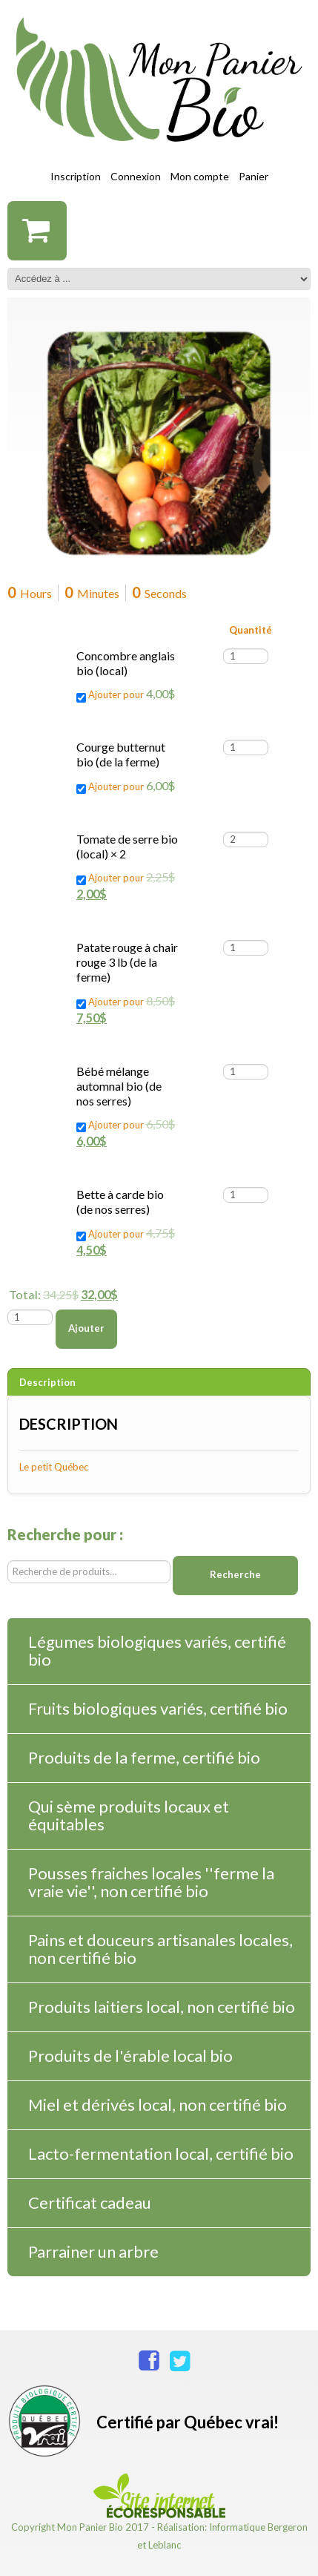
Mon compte (199, 176)
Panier (253, 176)
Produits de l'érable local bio (130, 2056)
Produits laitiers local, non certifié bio (161, 2007)
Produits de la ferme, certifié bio (144, 1757)
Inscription (75, 176)
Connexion (135, 176)
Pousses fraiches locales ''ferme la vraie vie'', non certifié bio (151, 1882)
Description (47, 1382)
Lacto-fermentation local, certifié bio (161, 2153)
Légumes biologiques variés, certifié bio (157, 1650)
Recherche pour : (65, 1534)
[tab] (159, 1382)
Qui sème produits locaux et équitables (128, 1815)
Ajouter (86, 1328)
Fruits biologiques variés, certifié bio (158, 1708)
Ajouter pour (125, 694)
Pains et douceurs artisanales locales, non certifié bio (160, 1949)
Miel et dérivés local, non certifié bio (157, 2104)
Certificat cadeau (89, 2202)
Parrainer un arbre (93, 2251)
